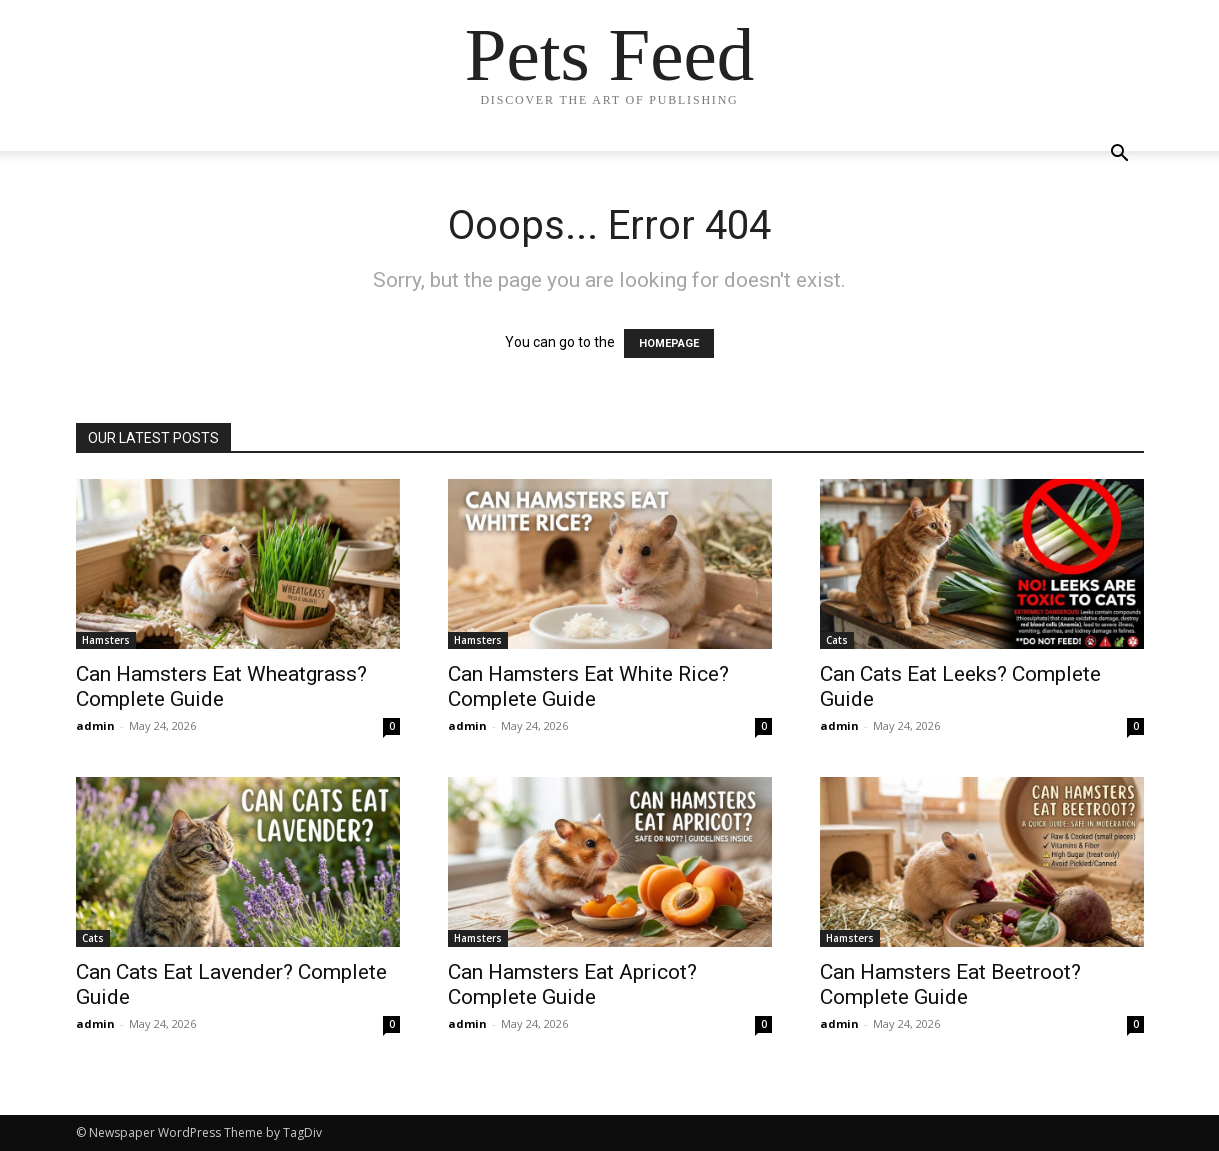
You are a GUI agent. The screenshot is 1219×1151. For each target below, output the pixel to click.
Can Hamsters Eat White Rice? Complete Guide (588, 686)
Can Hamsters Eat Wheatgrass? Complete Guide (221, 686)
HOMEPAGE (669, 343)
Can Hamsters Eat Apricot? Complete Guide (572, 984)
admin (95, 725)
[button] (1120, 155)
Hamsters (106, 640)
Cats (837, 640)
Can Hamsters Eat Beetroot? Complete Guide (950, 984)
